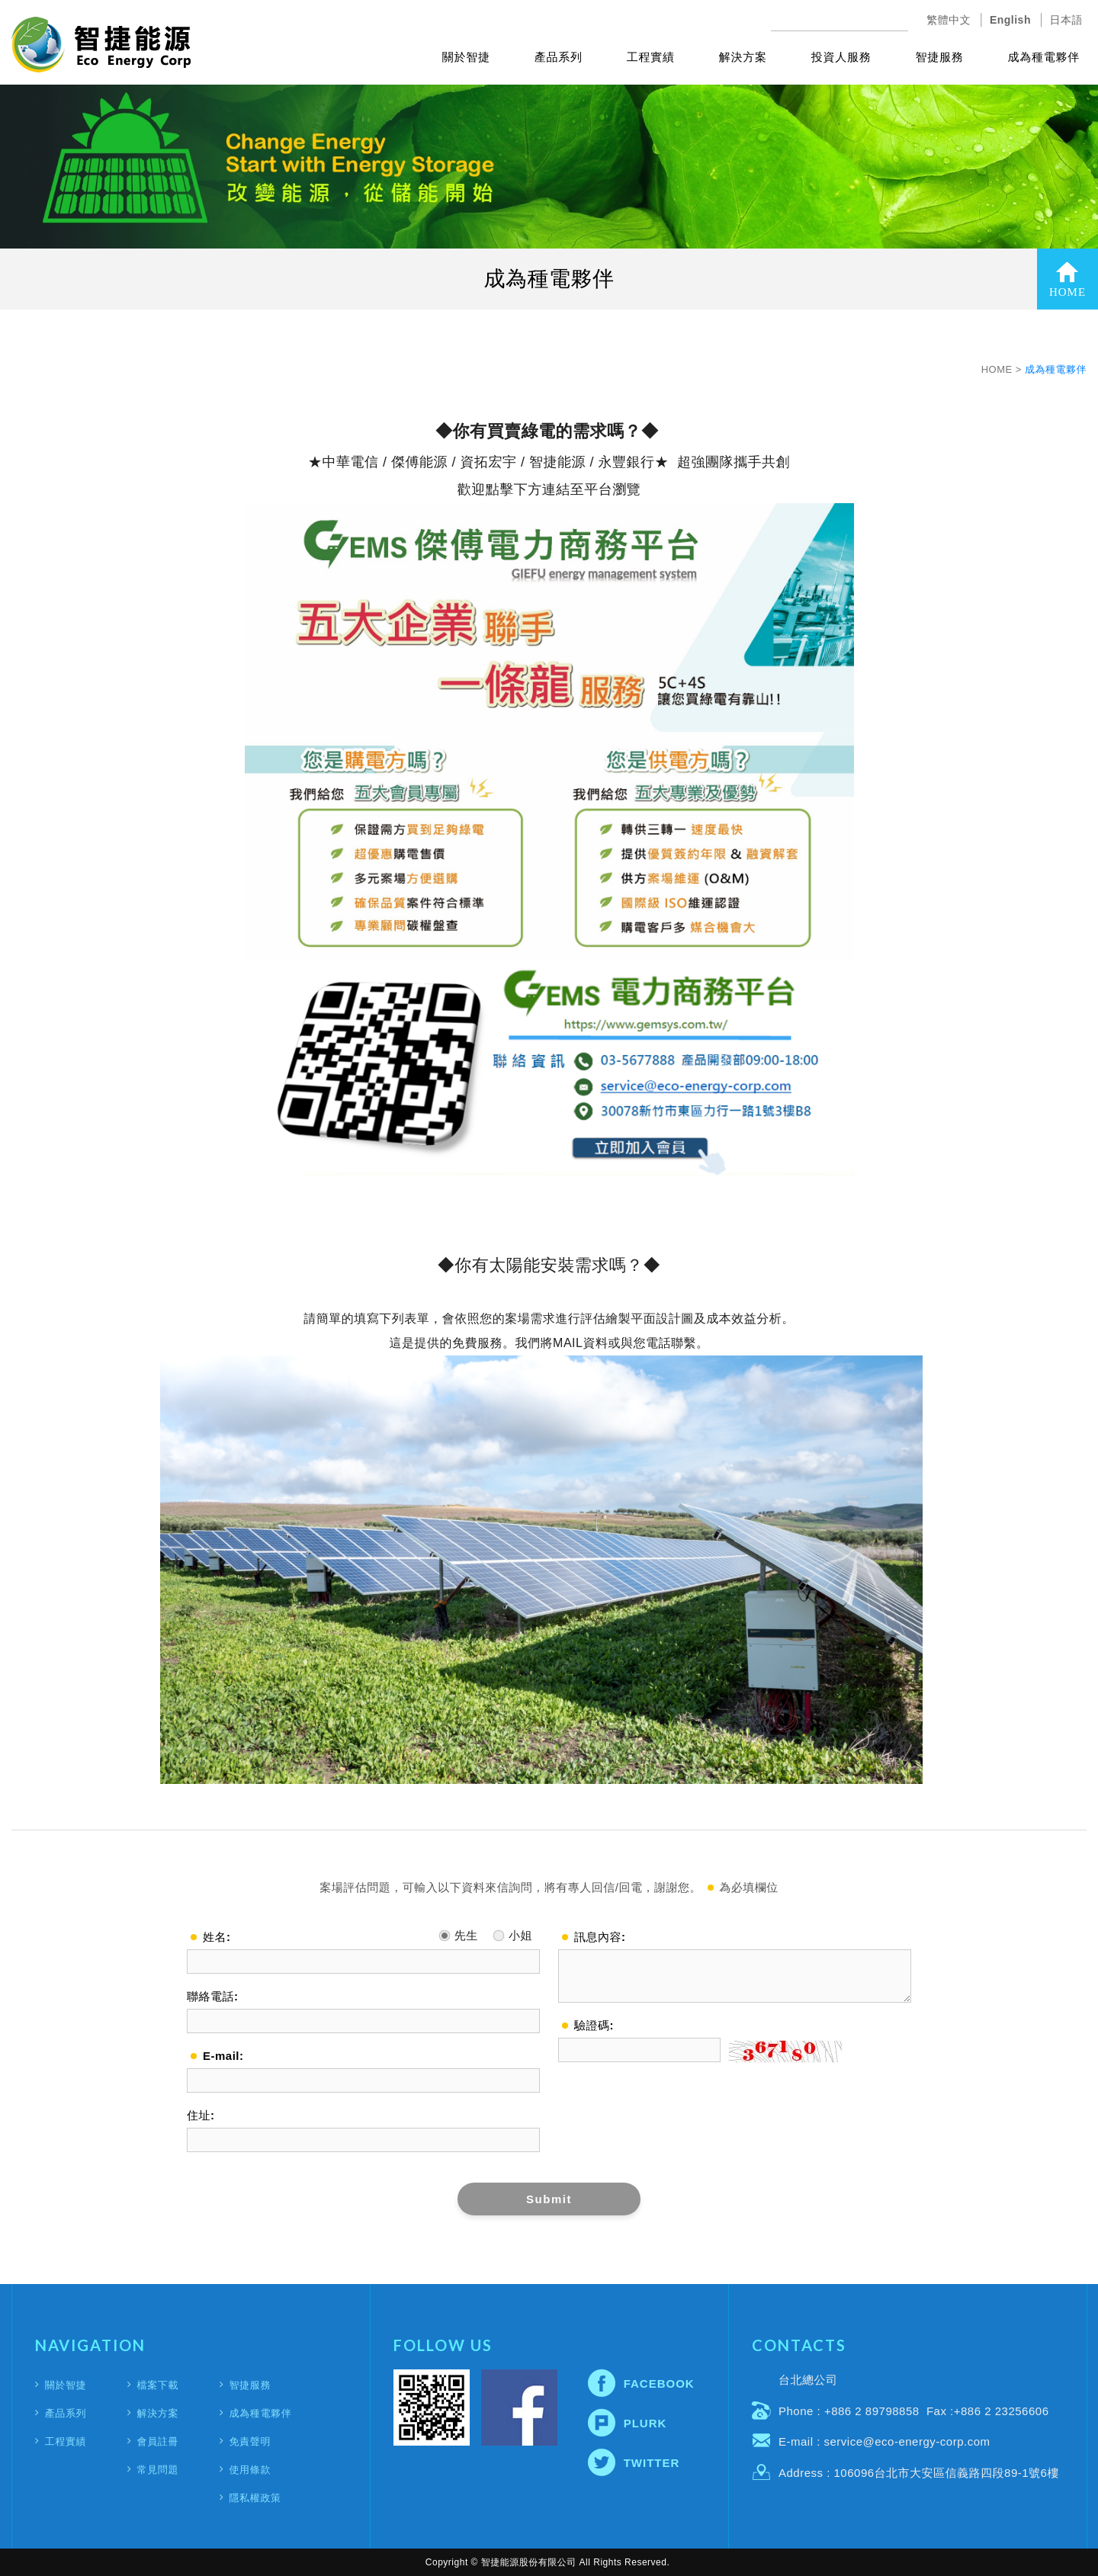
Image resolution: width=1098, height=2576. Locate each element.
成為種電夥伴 (1044, 56)
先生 (458, 1932)
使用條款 (250, 2469)
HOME (1067, 279)
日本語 (1067, 20)
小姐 (512, 1932)
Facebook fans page (519, 2407)
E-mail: (223, 2055)
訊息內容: (600, 1936)
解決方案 (743, 56)
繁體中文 (948, 20)
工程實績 (651, 56)
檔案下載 (158, 2385)
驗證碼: (594, 2025)
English (1010, 20)
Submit (549, 2199)
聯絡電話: (213, 1996)
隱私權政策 (255, 2498)
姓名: (217, 1936)
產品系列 (559, 56)
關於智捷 (466, 56)
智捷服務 (940, 56)
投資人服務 (841, 56)
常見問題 (158, 2469)
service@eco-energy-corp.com (907, 2441)
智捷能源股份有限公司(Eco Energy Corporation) (101, 44)
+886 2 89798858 (872, 2410)
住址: (201, 2115)
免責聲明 (250, 2441)
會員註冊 (158, 2441)
